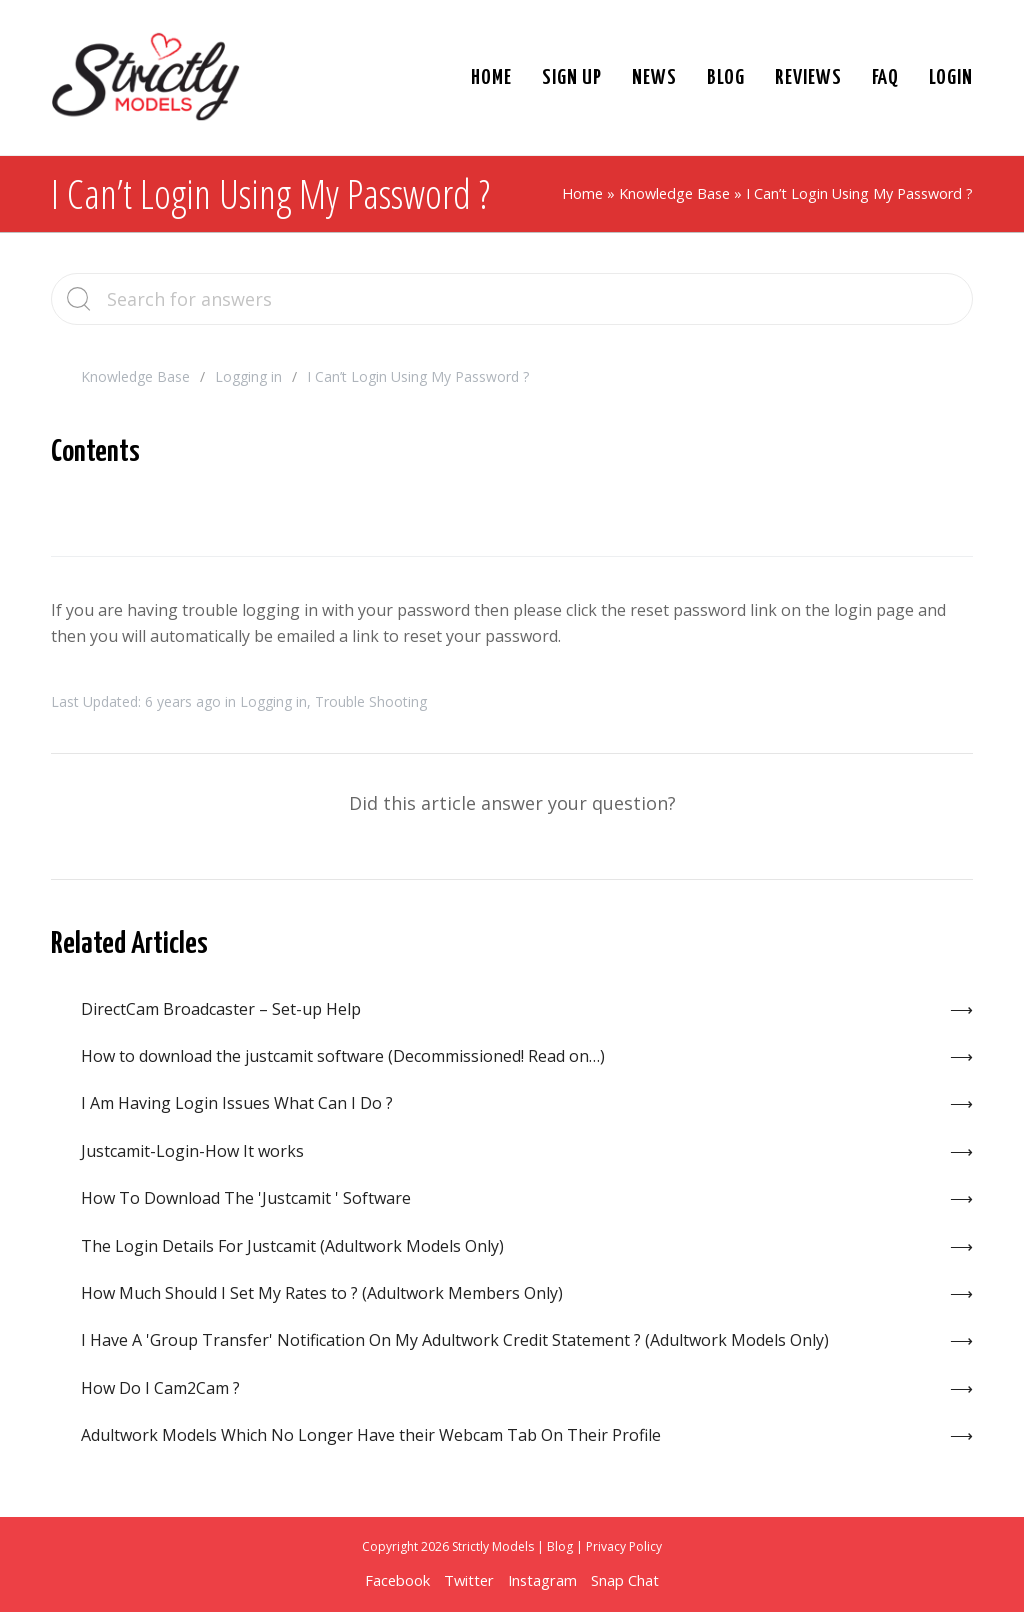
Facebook (397, 1580)
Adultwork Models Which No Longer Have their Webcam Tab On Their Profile (371, 1435)
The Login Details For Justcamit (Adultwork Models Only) (292, 1246)
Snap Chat (625, 1580)
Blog (560, 1546)
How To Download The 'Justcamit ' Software (246, 1198)
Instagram (542, 1580)
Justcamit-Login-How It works (192, 1151)
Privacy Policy (624, 1546)
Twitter (469, 1580)
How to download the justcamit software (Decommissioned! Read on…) (343, 1056)
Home (582, 193)
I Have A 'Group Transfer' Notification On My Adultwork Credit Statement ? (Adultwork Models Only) (455, 1340)
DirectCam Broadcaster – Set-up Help (221, 1009)
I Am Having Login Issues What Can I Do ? (237, 1103)
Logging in (248, 376)
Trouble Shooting (371, 701)
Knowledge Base (674, 193)
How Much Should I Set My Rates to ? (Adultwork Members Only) (322, 1293)
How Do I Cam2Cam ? (160, 1388)
